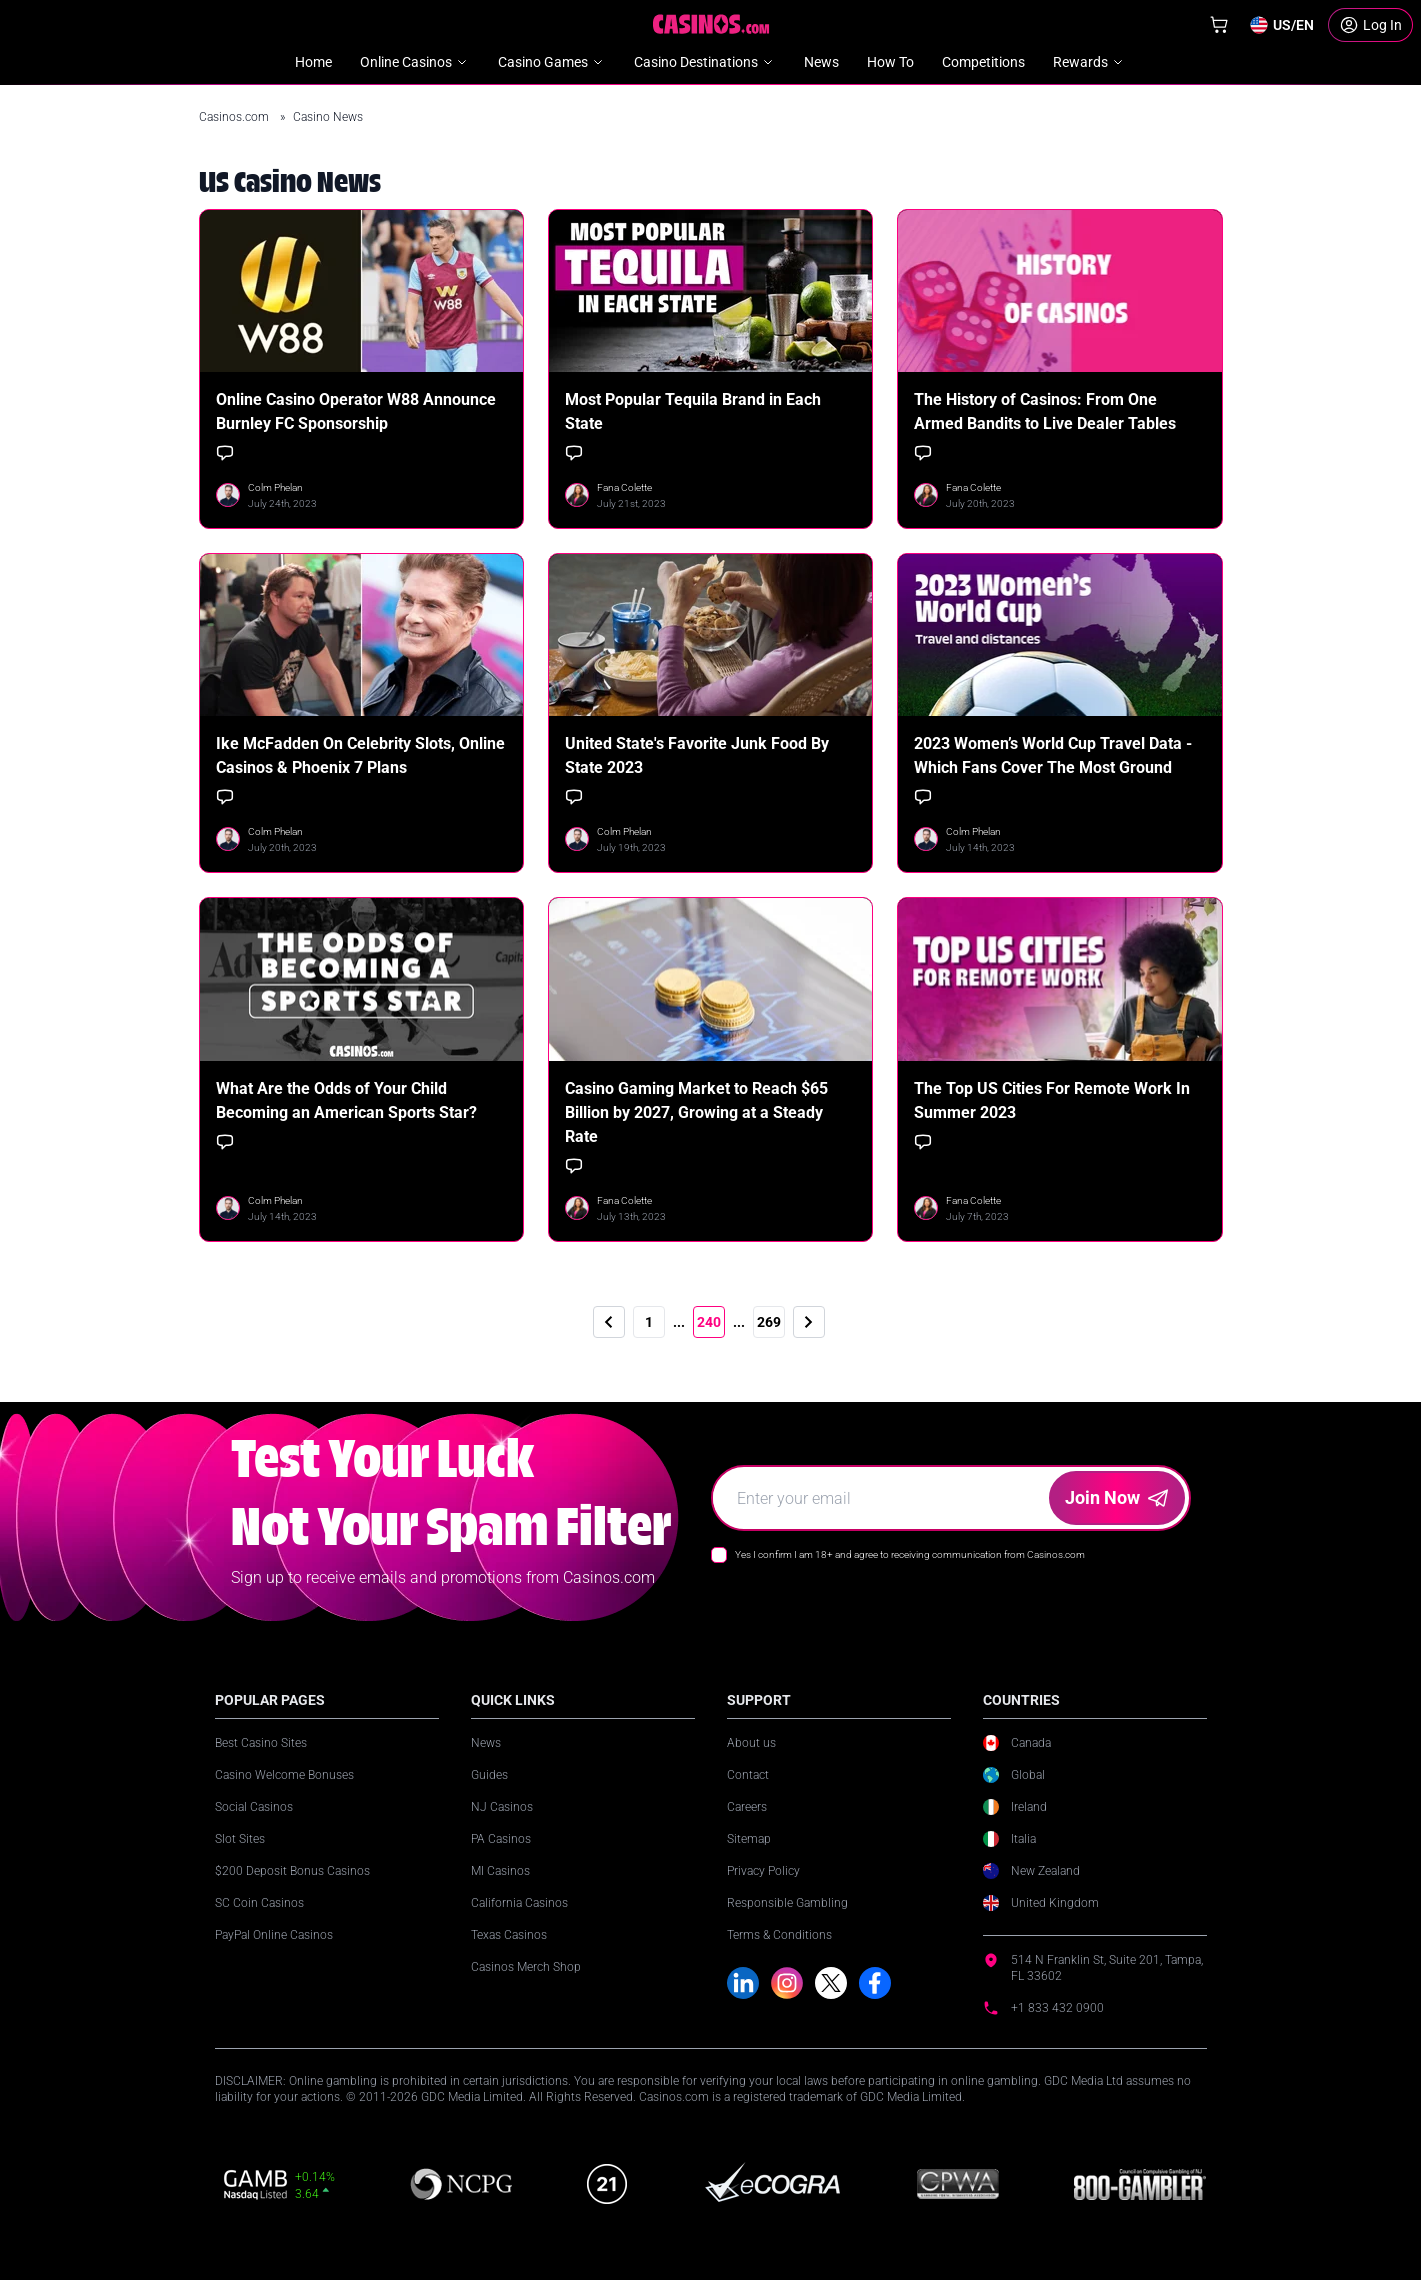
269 (769, 1322)
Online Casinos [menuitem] (415, 62)
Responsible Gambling (787, 1903)
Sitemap (749, 1839)
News (486, 1743)
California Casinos (519, 1903)
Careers (747, 1807)
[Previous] (609, 1322)
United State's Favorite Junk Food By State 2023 (697, 755)
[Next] (809, 1322)
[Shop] (1219, 25)
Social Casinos (254, 1807)
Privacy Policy (763, 1871)
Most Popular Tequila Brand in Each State (693, 411)
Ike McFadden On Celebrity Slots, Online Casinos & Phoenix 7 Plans (360, 755)
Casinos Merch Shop (526, 1967)
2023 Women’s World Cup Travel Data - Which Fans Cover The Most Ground (1053, 755)
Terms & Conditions (779, 1935)
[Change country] (1281, 25)
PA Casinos (501, 1839)
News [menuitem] (821, 62)
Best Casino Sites (261, 1743)
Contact (748, 1775)
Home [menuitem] (313, 62)
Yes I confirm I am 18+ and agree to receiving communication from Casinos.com (910, 1554)
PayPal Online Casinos (274, 1935)
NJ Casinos (502, 1807)
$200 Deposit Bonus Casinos (292, 1871)
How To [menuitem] (890, 62)
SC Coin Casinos (259, 1903)
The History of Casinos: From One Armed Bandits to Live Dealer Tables (1045, 411)
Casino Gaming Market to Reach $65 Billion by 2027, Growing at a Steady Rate (696, 1112)
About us (751, 1743)
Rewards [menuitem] (1089, 62)
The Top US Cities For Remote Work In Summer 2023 (1052, 1100)
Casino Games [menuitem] (552, 62)
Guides (489, 1775)
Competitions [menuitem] (983, 62)
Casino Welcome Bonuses (284, 1775)
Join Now (1116, 1497)
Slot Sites (240, 1839)
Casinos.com (235, 117)
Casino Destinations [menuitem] (705, 62)
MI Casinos (500, 1871)
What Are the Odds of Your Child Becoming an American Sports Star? (346, 1100)
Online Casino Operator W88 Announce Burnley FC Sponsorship (356, 411)
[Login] (1370, 25)
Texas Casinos (509, 1935)
